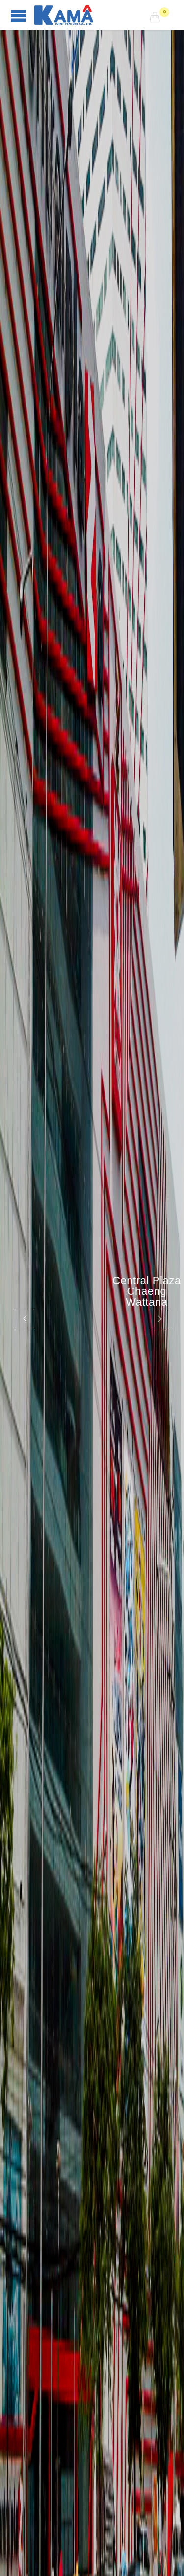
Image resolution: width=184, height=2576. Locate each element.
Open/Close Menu (18, 15)
